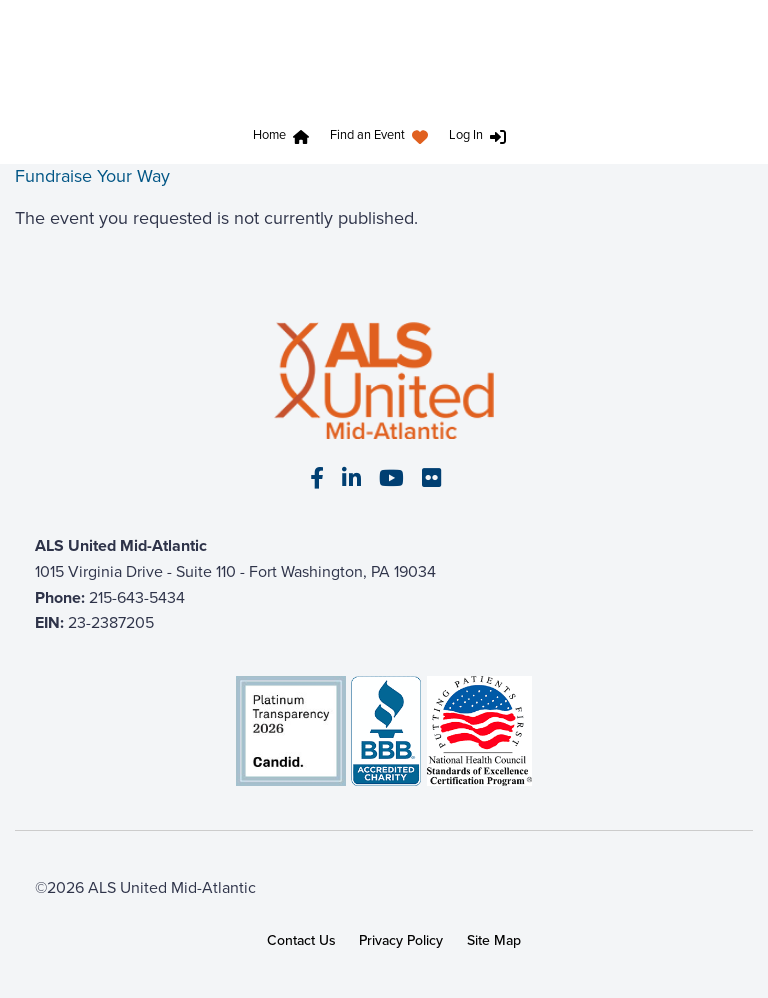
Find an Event (367, 134)
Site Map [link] (494, 940)
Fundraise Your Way (92, 176)
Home (269, 134)
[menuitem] (285, 137)
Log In (466, 134)
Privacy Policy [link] (401, 940)
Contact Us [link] (301, 940)
